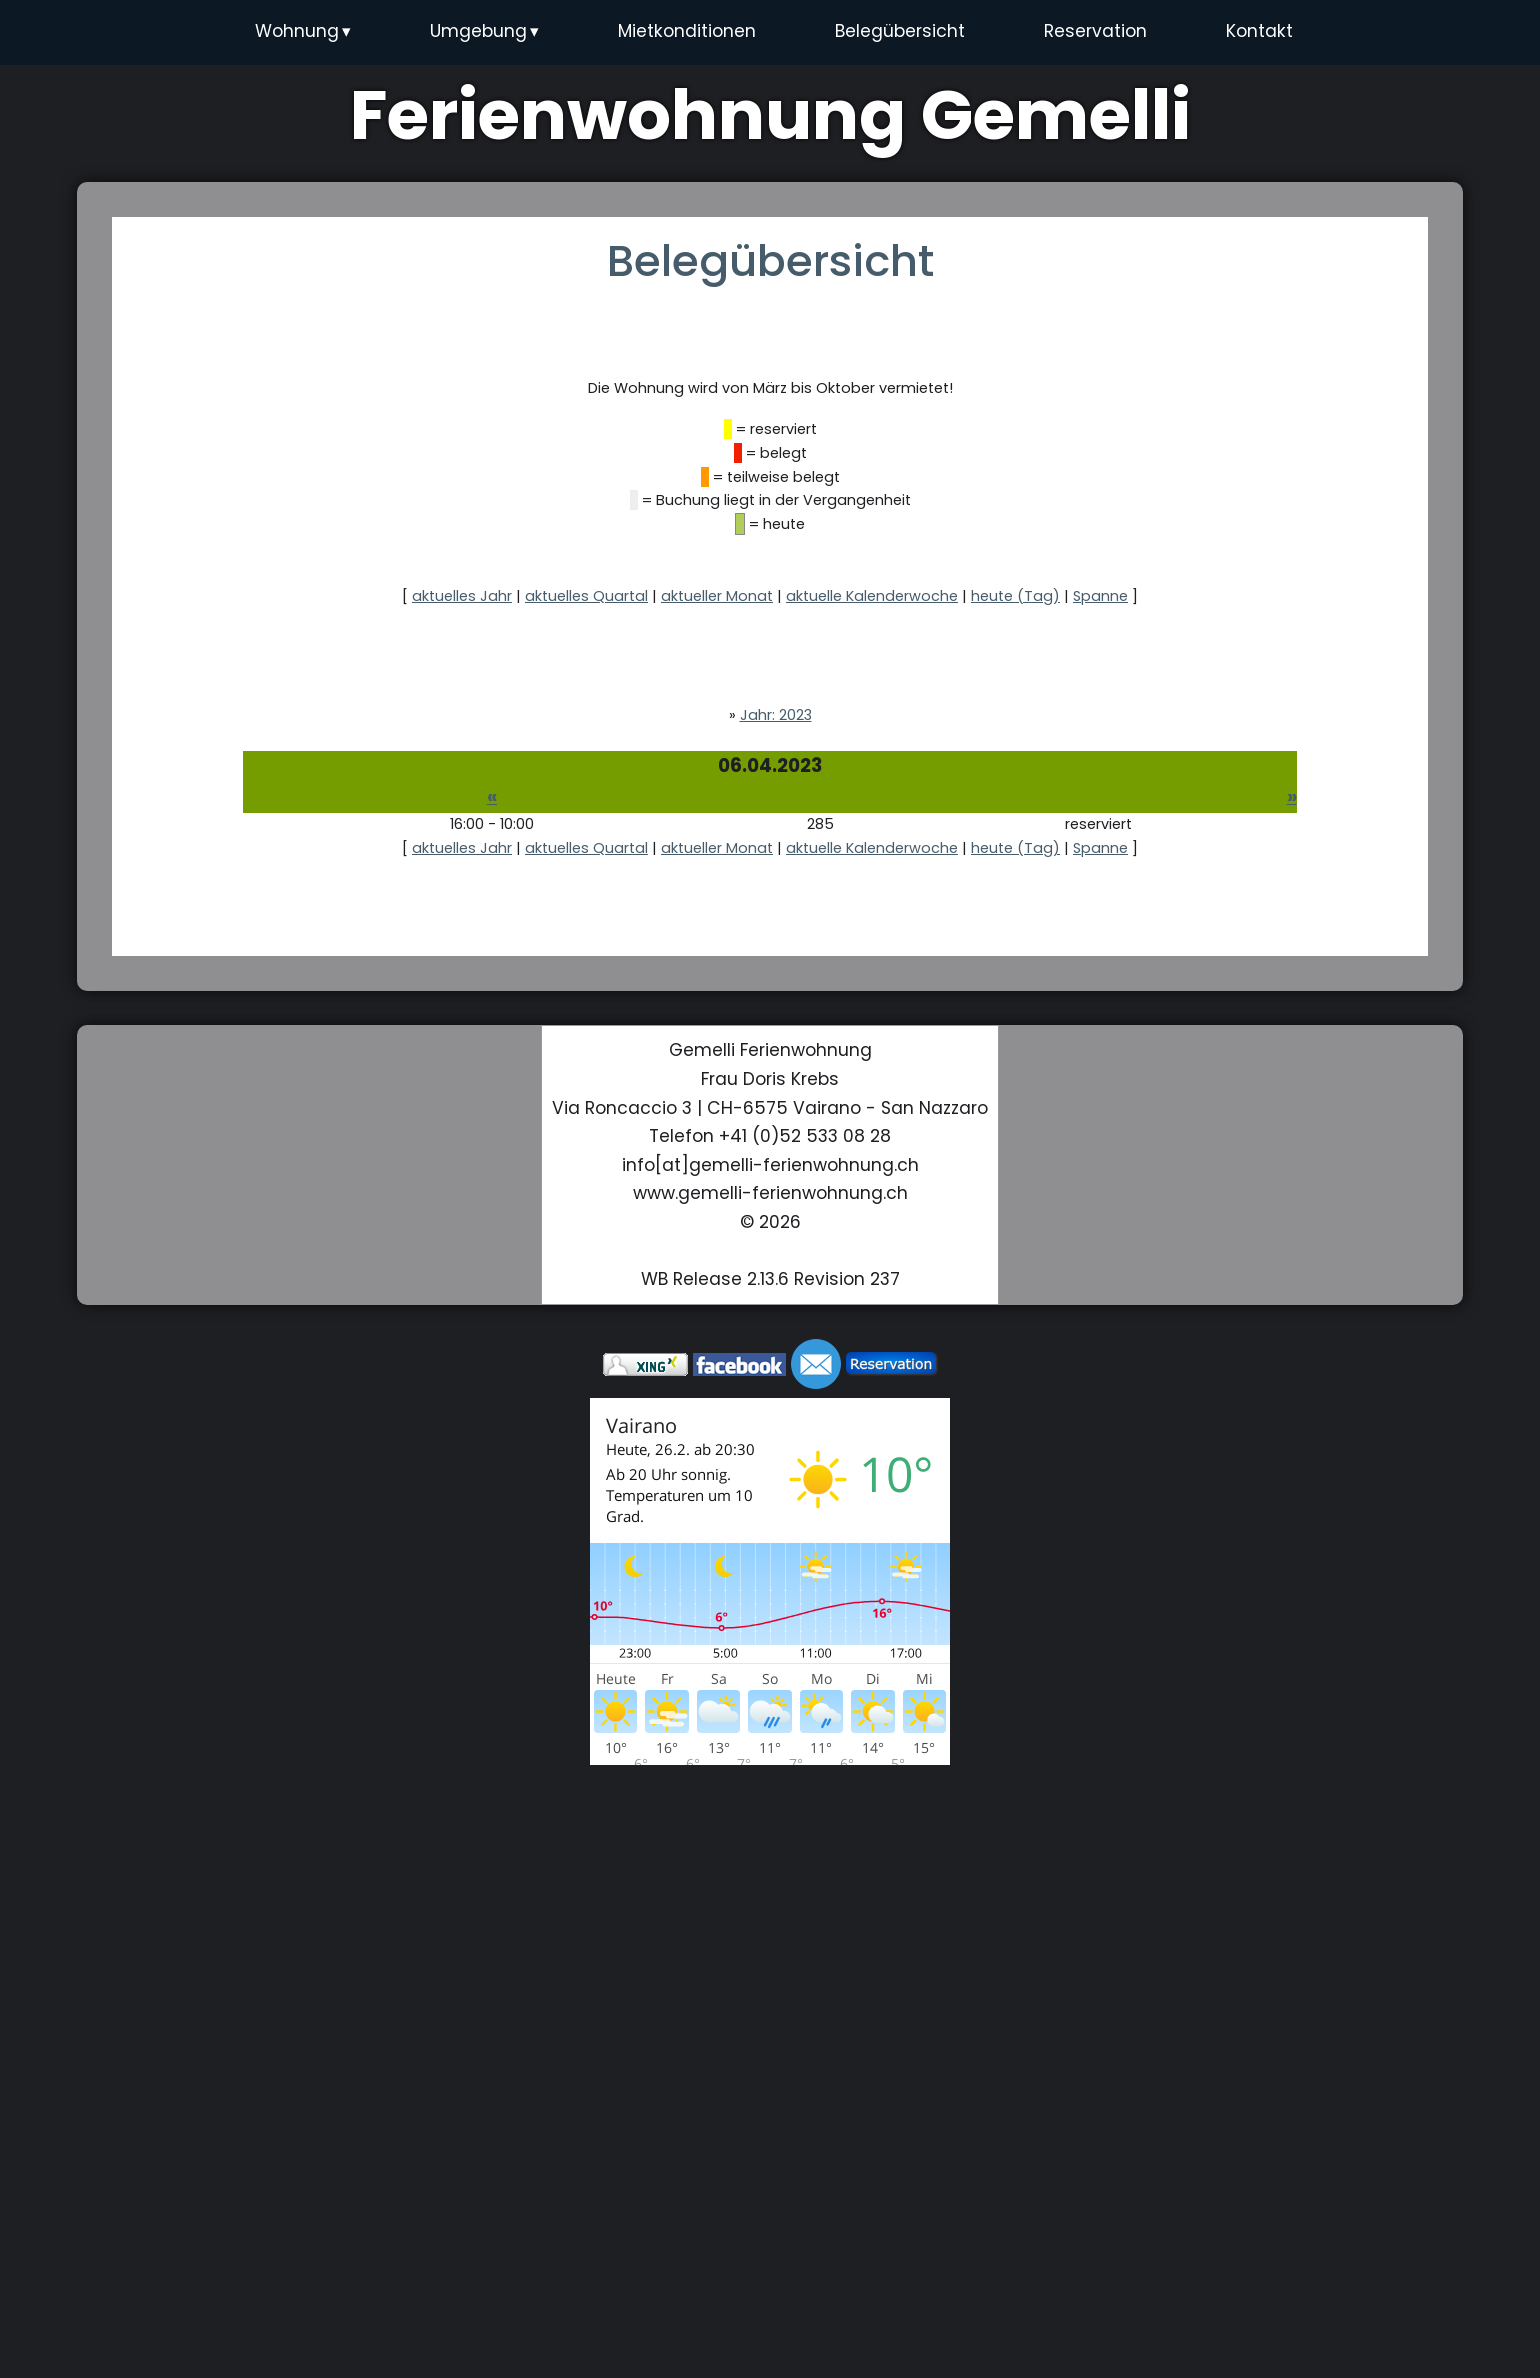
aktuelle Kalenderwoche (872, 596)
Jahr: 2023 (776, 715)
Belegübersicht (900, 31)
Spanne (1100, 596)
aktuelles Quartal (586, 596)
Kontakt (1259, 31)
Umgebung (484, 31)
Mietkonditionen (687, 31)
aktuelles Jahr (462, 596)
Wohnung (303, 31)
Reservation (1095, 31)
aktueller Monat (717, 596)
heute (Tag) (1015, 596)
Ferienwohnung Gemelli (770, 114)
